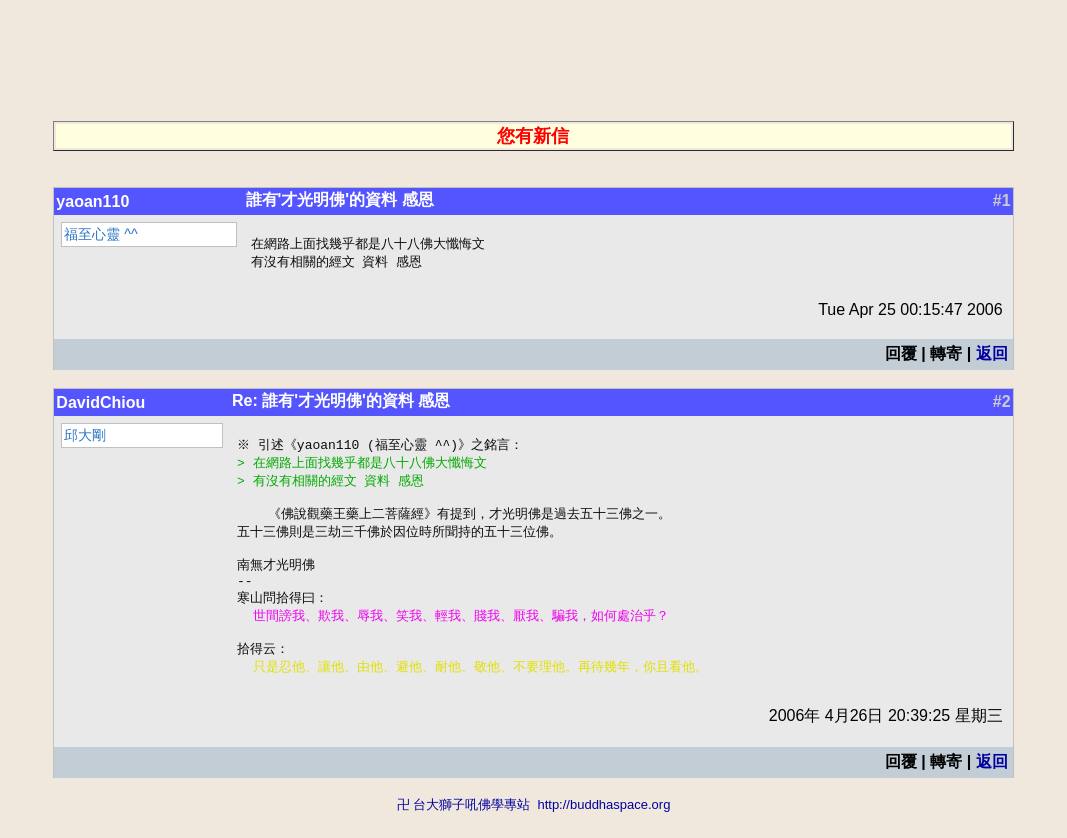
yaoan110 (92, 201)
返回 (992, 355)
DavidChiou (100, 404)
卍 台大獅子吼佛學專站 (464, 828)
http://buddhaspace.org (603, 828)
